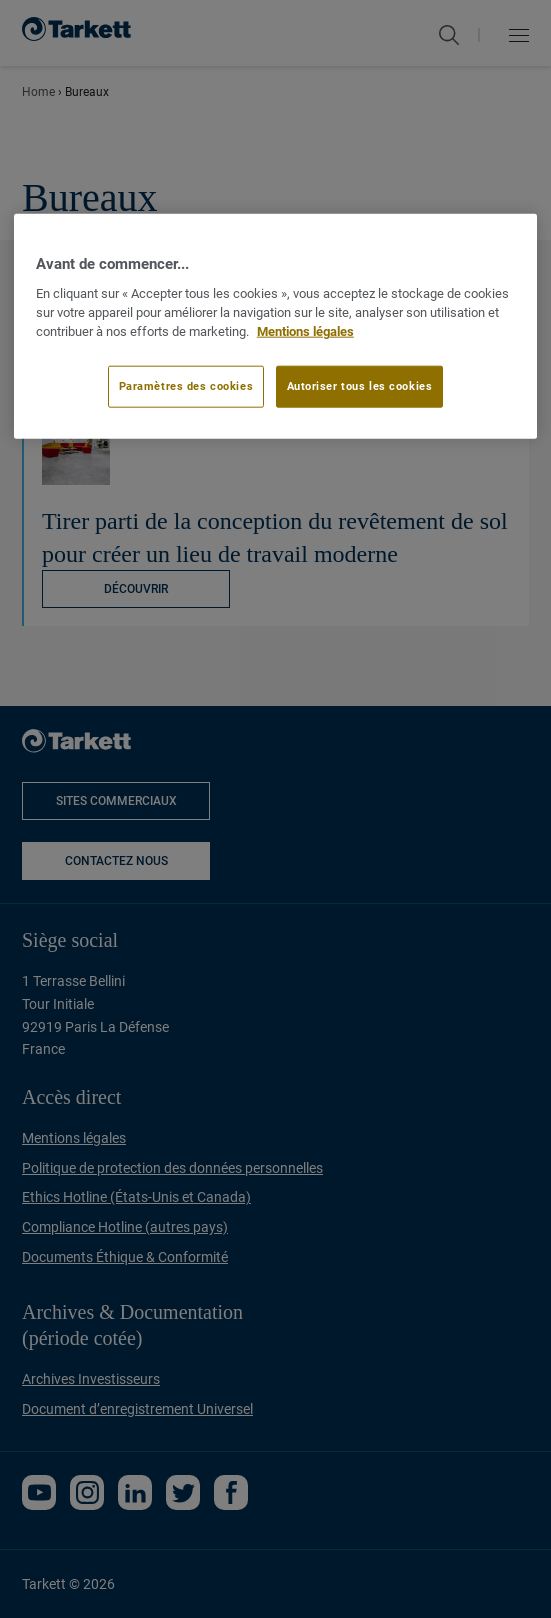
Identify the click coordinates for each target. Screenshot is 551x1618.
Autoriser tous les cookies (360, 386)
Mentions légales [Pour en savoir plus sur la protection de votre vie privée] (305, 330)
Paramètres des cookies (186, 386)
